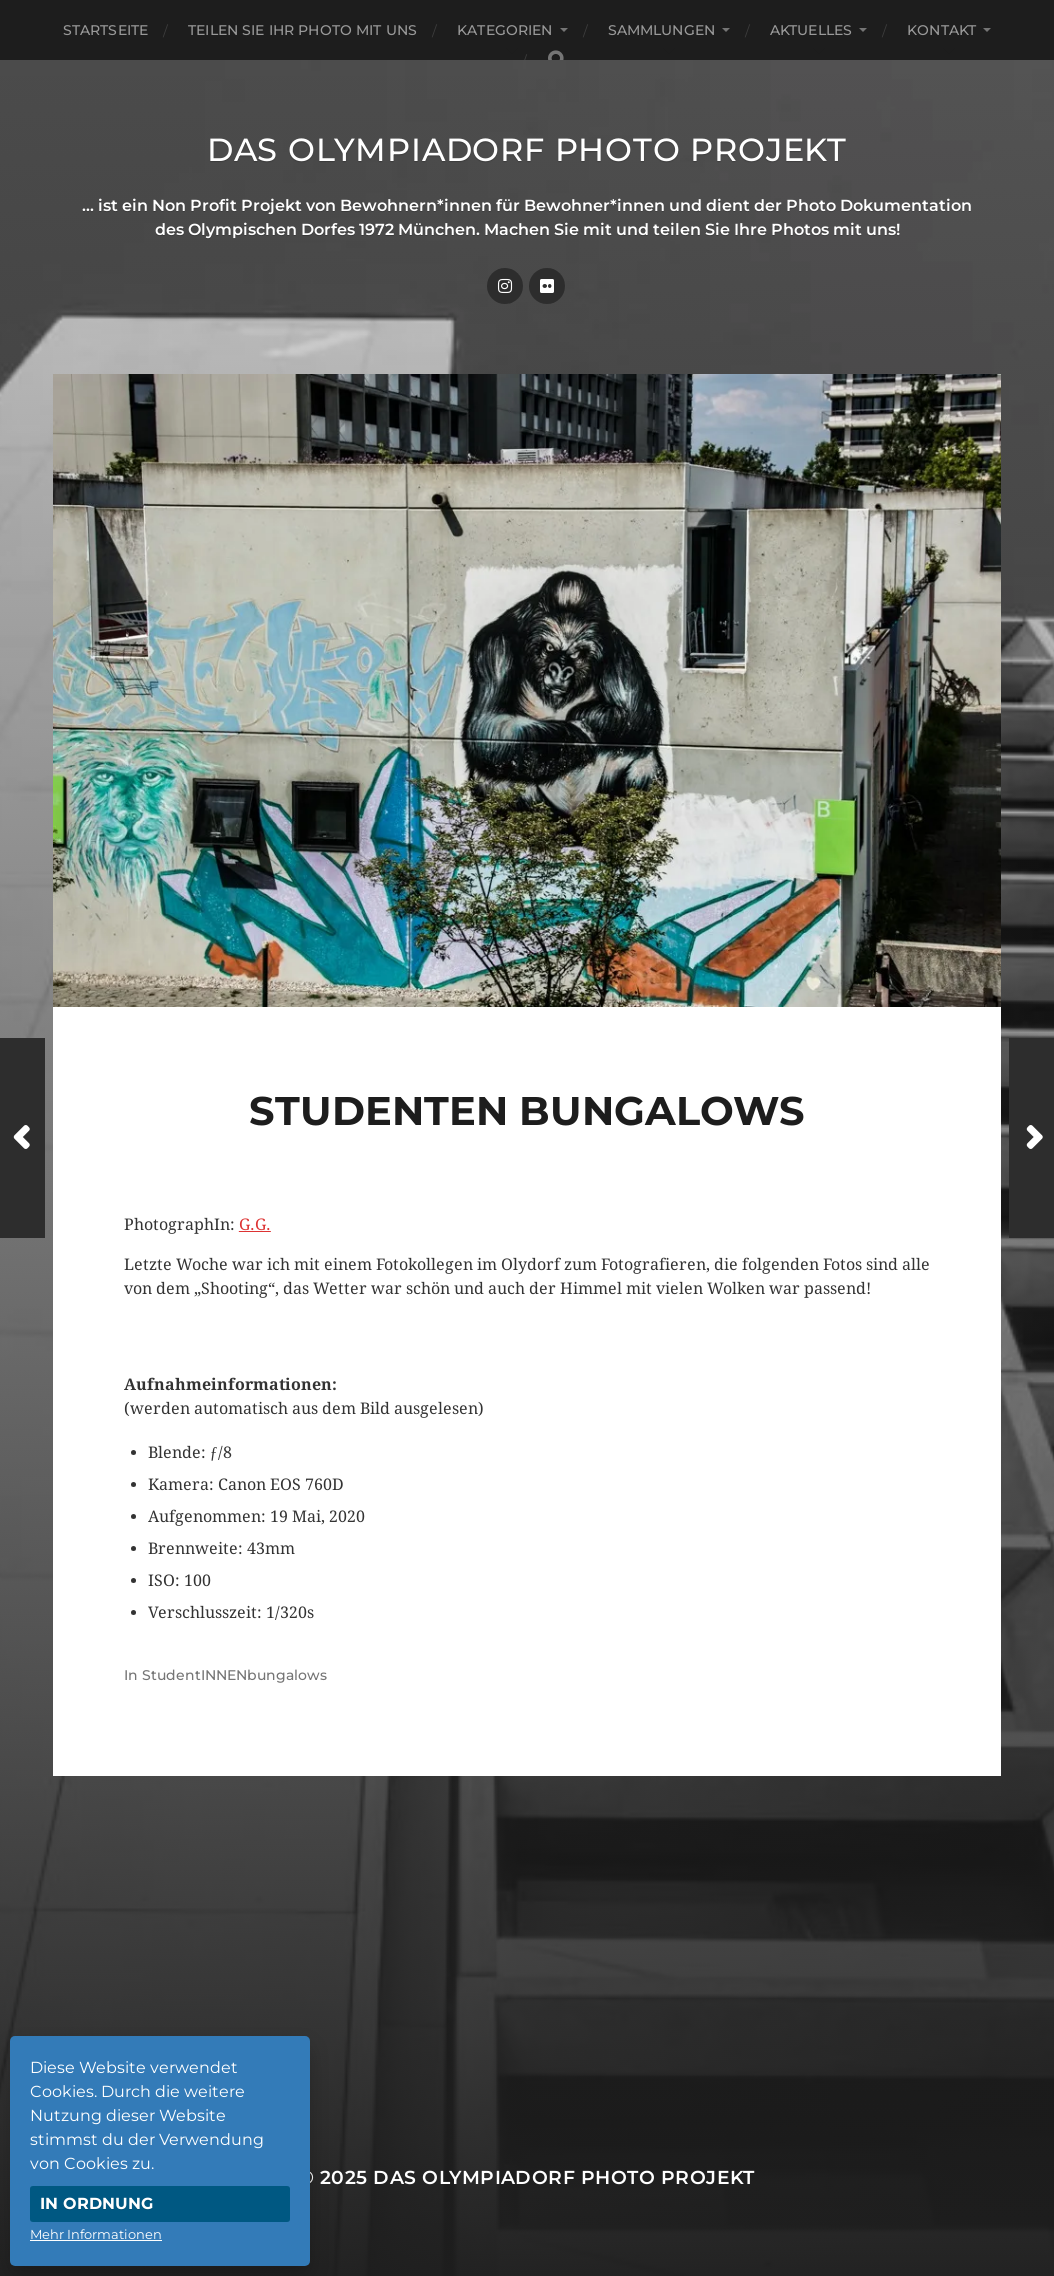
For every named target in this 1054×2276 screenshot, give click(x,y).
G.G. (255, 1224)
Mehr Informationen (96, 2234)
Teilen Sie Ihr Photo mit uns (302, 30)
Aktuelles (811, 30)
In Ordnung (96, 2203)
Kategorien (504, 30)
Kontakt (941, 30)
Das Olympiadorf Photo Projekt (527, 149)
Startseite (105, 30)
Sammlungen (661, 30)
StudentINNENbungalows (234, 1675)
